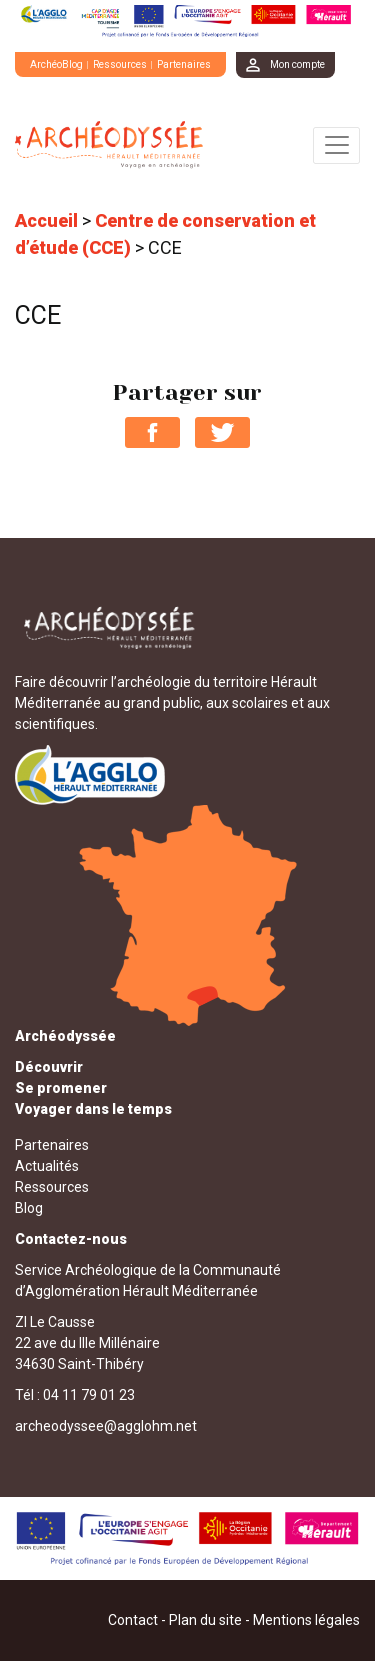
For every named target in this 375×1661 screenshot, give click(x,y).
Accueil (46, 220)
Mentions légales (306, 1620)
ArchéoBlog (56, 64)
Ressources (120, 64)
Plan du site (205, 1620)
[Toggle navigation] (336, 145)
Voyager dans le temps (93, 1109)
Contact (133, 1620)
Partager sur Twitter (222, 432)
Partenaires (184, 64)
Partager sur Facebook (152, 432)
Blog (29, 1208)
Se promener (61, 1088)
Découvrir (49, 1067)
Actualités (47, 1166)
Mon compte (297, 64)
